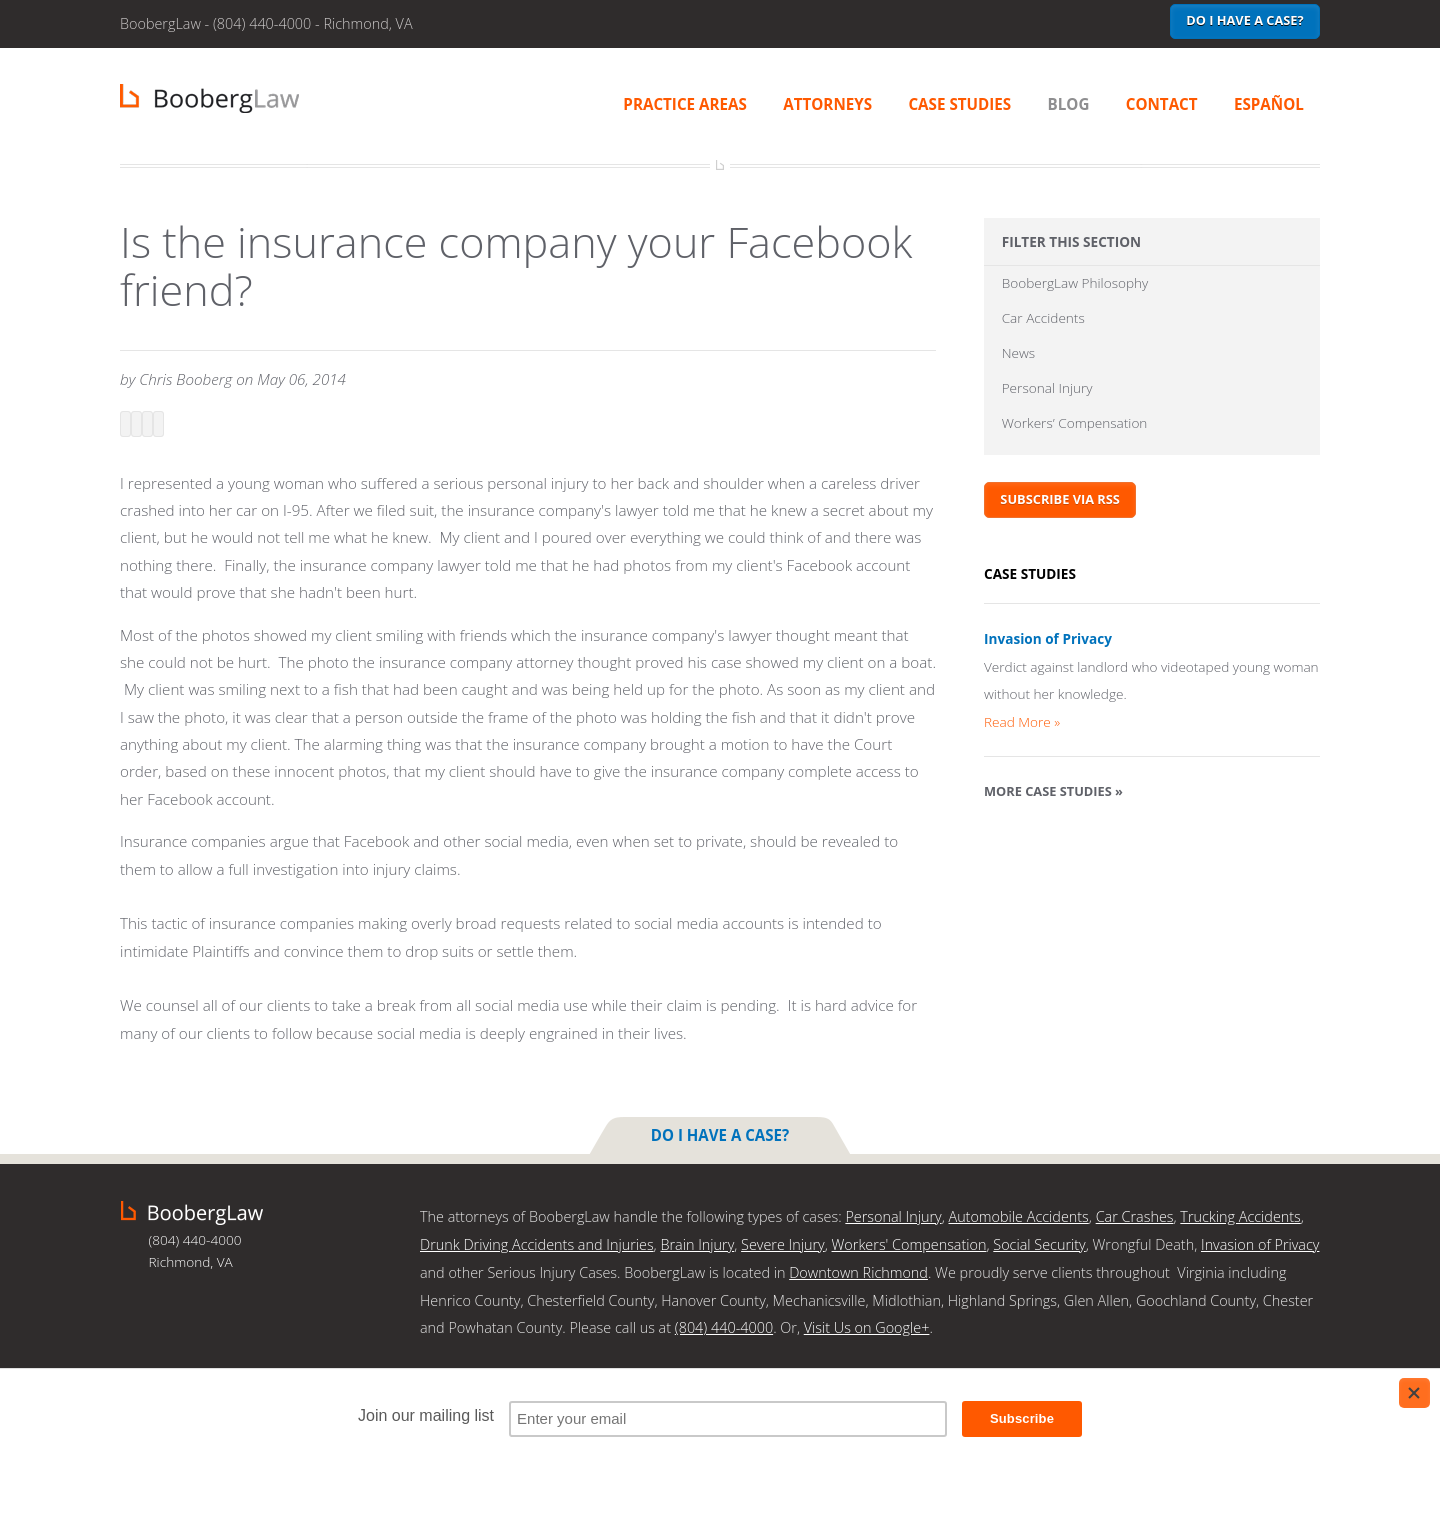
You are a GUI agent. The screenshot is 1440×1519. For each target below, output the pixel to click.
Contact (1162, 104)
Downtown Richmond (858, 1270)
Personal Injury (1047, 389)
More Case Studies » (1053, 792)
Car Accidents (1043, 318)
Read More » (1022, 722)
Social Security (1039, 1242)
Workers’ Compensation (1075, 425)
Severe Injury (783, 1242)
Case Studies (959, 104)
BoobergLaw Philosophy (1075, 283)
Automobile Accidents (1018, 1215)
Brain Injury (697, 1242)
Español (1269, 104)
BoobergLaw (192, 1212)
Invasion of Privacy (1048, 640)
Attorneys (827, 104)
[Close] (1414, 1393)
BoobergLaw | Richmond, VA (209, 98)
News (1018, 354)
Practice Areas (685, 104)
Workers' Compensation (909, 1242)
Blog (1069, 104)
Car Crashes (1135, 1215)
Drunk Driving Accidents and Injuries (537, 1242)
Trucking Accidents (1240, 1215)
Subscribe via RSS (1060, 501)
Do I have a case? (1244, 20)
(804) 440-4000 (724, 1324)
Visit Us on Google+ (867, 1324)
